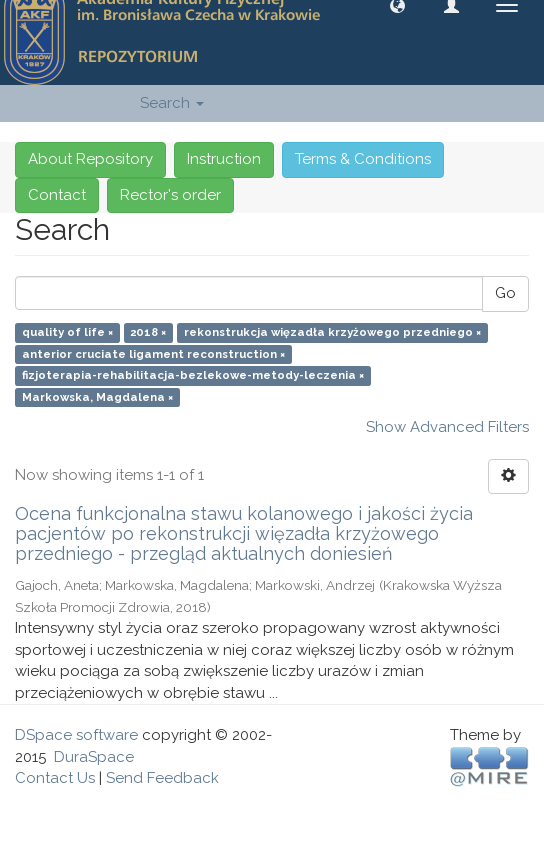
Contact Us (55, 778)
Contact (57, 195)
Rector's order (170, 195)
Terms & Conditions (363, 159)
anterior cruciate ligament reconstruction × (153, 354)
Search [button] (172, 103)
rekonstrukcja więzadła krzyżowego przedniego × (332, 333)
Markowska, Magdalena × (97, 397)
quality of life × (67, 333)
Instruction (224, 159)
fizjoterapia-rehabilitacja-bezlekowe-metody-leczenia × (193, 376)
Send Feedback (162, 778)
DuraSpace (94, 757)
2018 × (148, 333)
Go (505, 293)
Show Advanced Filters (447, 427)
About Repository (90, 159)
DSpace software (76, 735)
